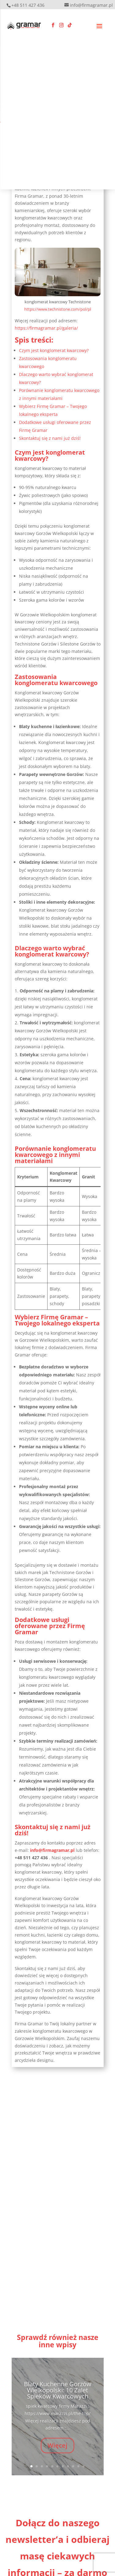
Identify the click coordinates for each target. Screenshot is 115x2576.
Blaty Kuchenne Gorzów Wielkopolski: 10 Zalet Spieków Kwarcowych (57, 2396)
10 (78, 2466)
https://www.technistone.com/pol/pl (57, 309)
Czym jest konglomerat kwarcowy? (54, 350)
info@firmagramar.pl (53, 1850)
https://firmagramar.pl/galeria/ (46, 328)
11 (83, 2466)
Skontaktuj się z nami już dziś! (50, 438)
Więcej (57, 2452)
